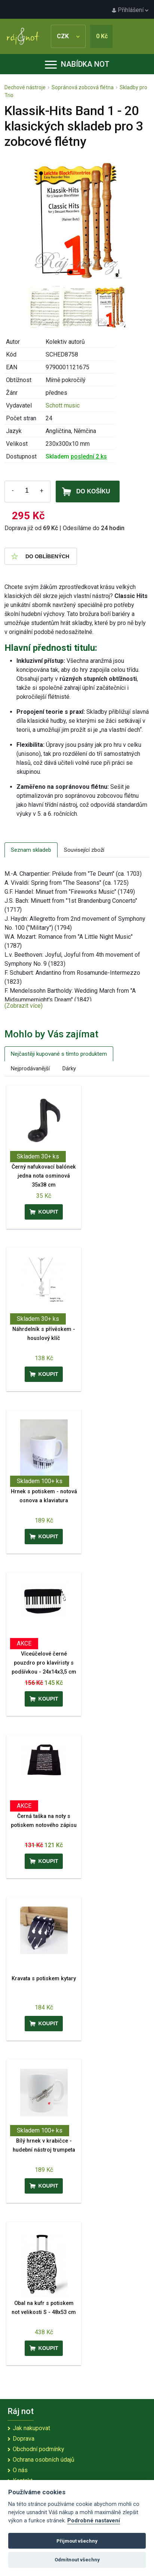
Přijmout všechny (77, 2541)
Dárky (69, 1068)
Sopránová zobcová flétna (83, 87)
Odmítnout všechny (77, 2560)
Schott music (63, 405)
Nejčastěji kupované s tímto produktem (59, 1053)
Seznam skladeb (31, 850)
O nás (20, 2470)
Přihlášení (130, 9)
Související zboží (84, 850)
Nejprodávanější (30, 1068)
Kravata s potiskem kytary (44, 1978)
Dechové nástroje (25, 87)
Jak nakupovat (31, 2428)
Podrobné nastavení (93, 2521)
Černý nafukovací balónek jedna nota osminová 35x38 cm (44, 1176)
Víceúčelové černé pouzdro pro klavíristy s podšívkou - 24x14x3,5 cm (44, 1663)
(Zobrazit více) (23, 1005)
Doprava (23, 2438)
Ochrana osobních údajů (43, 2459)
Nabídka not (77, 64)
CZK (68, 36)
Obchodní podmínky (38, 2449)
